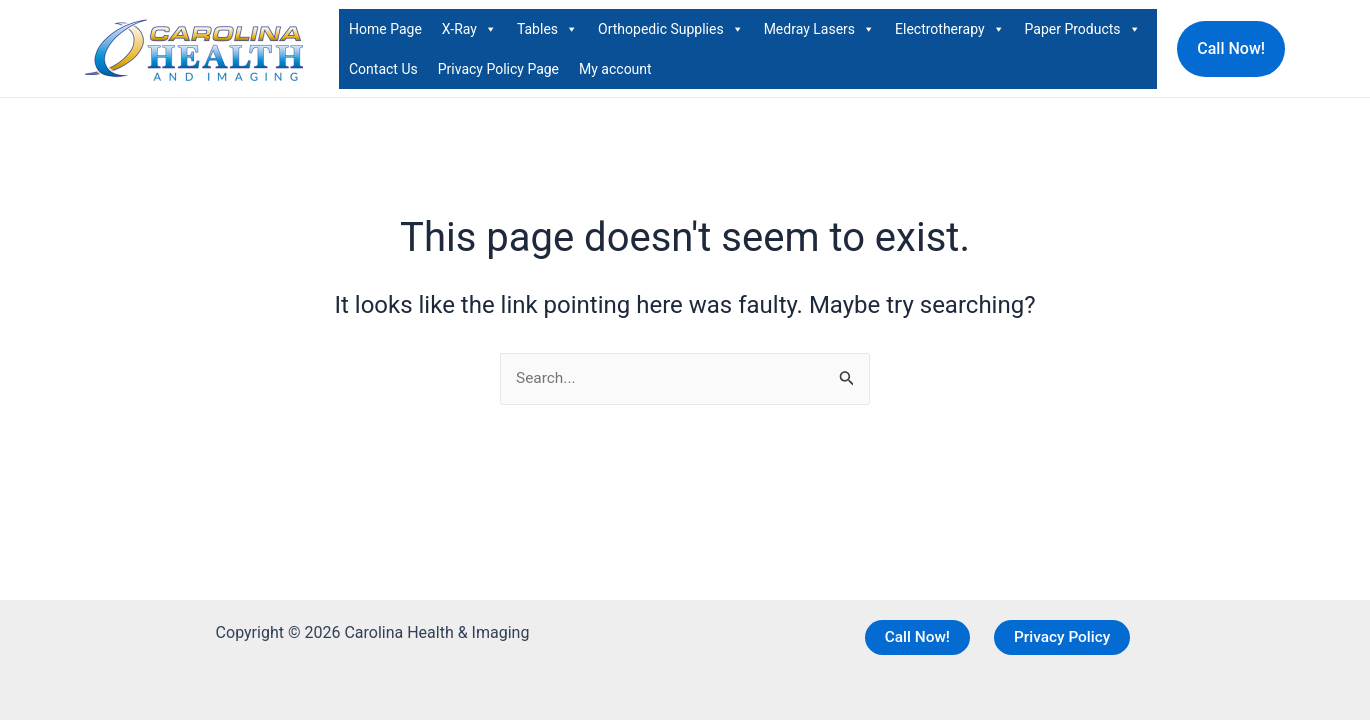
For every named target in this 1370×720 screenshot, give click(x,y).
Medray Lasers (819, 29)
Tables (547, 29)
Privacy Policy (1063, 636)
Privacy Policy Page (498, 69)
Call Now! (916, 636)
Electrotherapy (950, 29)
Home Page (385, 29)
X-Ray (469, 29)
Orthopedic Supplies (671, 29)
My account (615, 69)
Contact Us (383, 69)
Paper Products (1083, 29)
